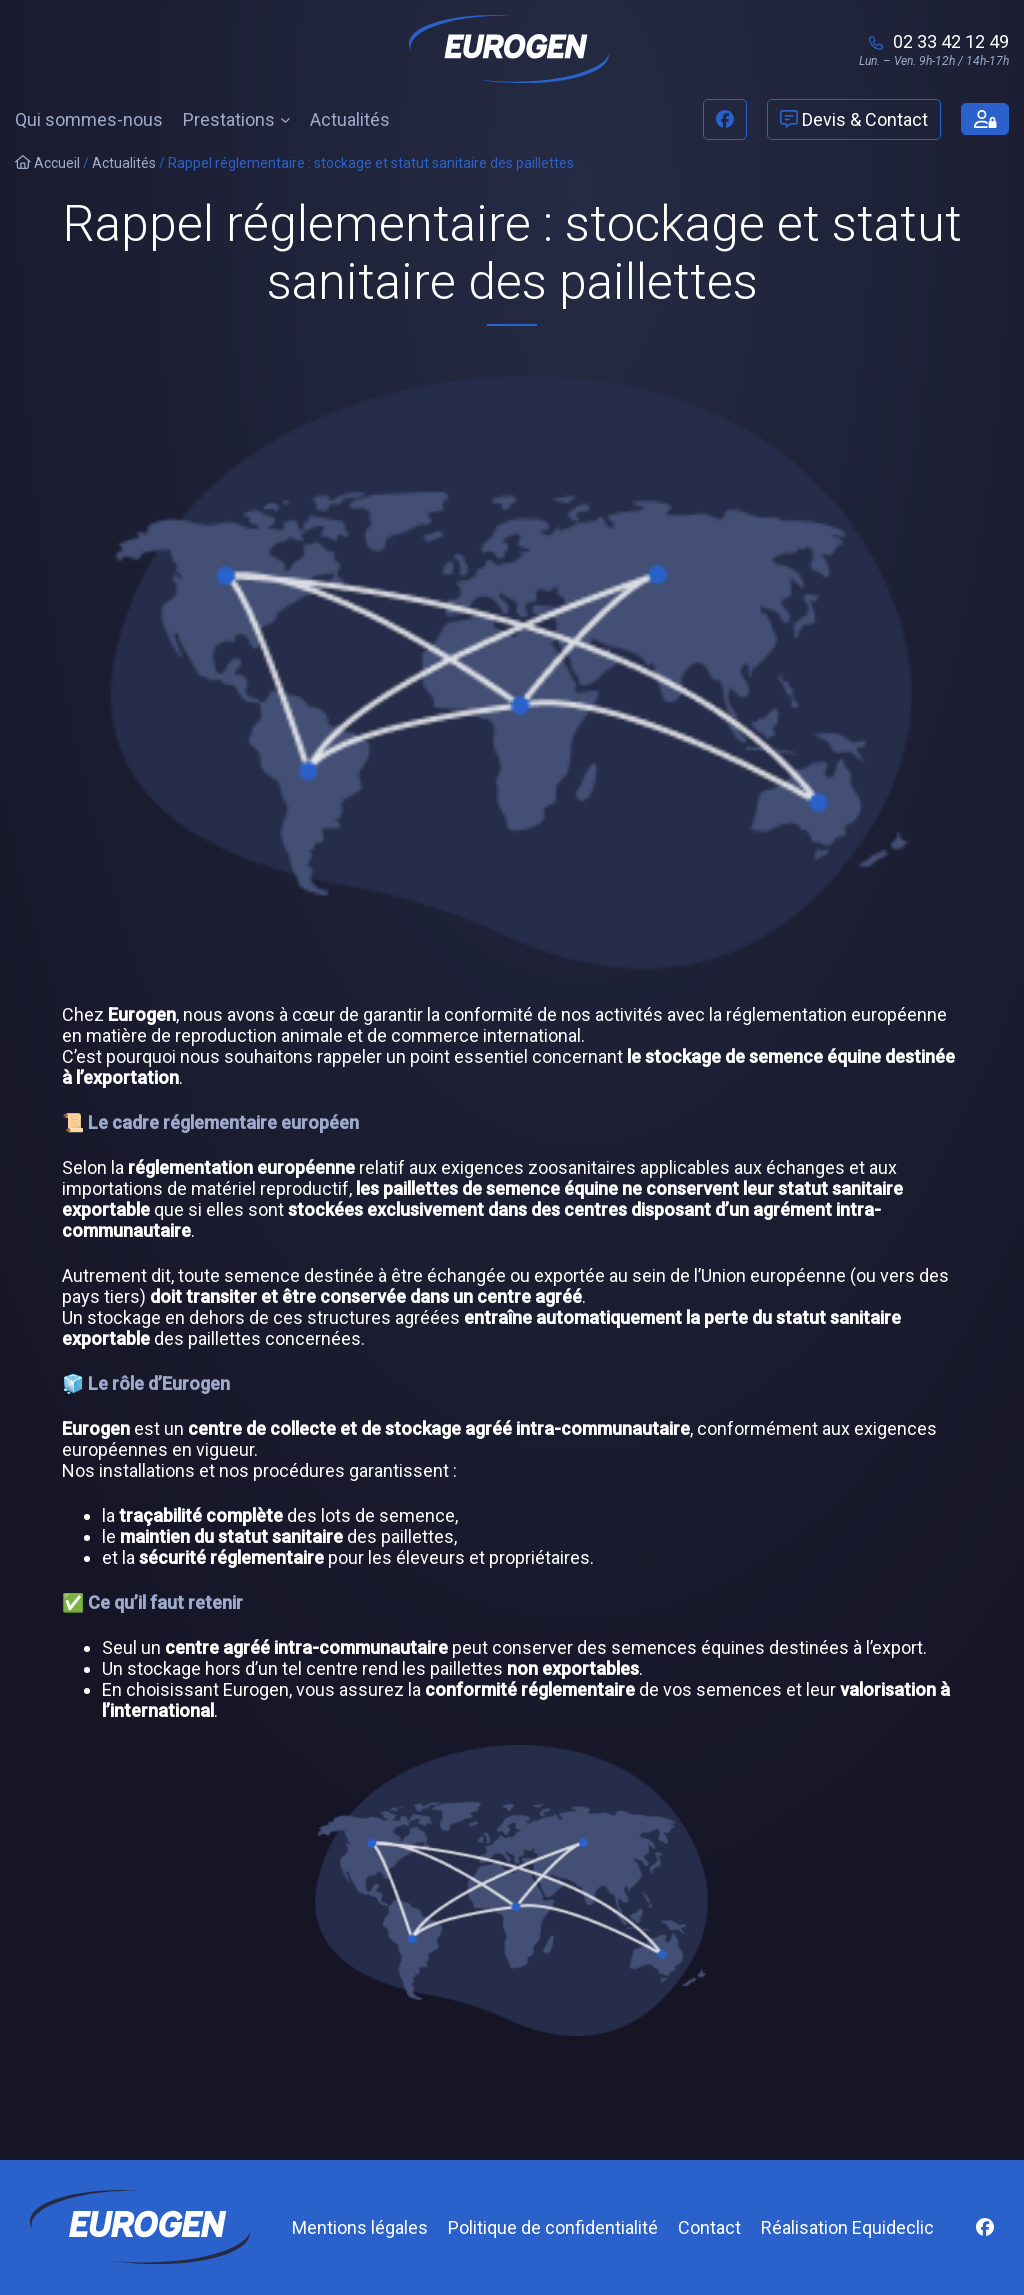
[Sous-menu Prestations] (285, 119)
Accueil (47, 163)
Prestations (229, 119)
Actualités (124, 163)
